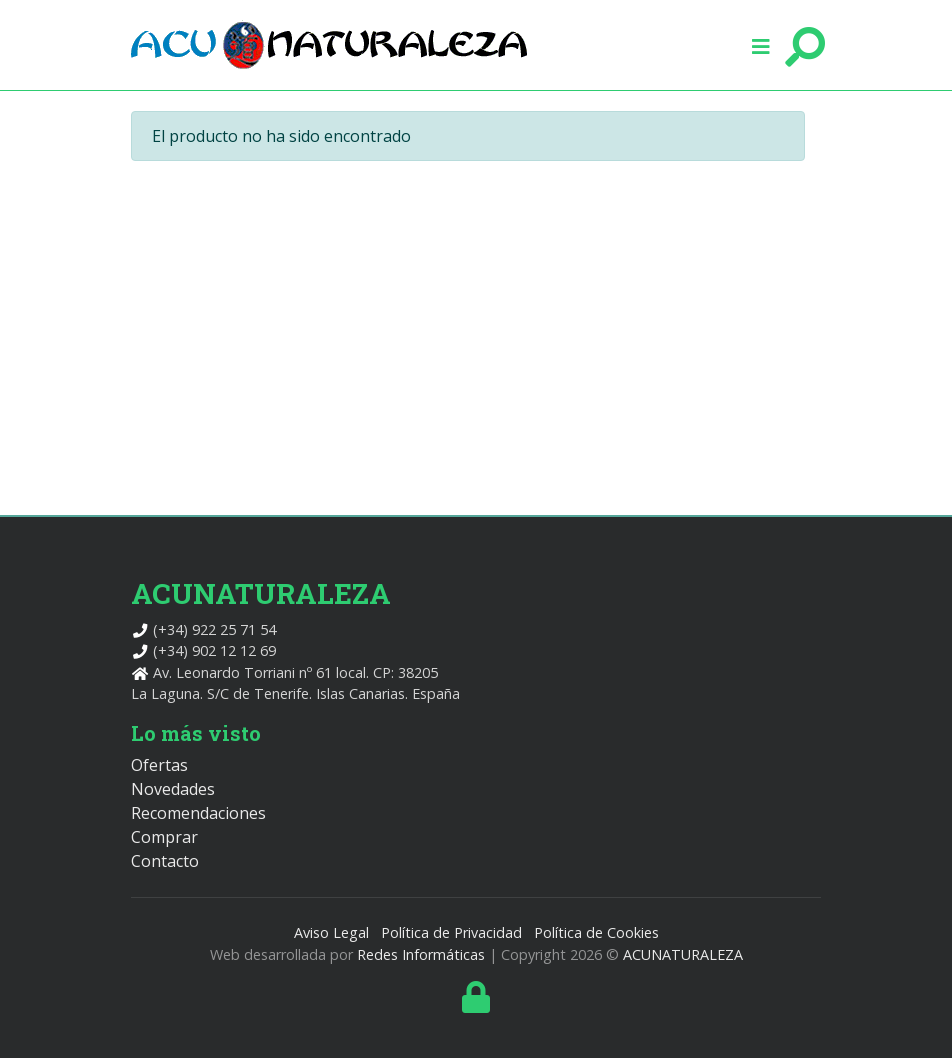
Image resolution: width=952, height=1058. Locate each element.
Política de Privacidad (451, 932)
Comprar (164, 837)
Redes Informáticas (421, 954)
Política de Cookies (596, 932)
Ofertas (159, 765)
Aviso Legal (331, 932)
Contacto (165, 861)
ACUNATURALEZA (683, 954)
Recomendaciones (198, 813)
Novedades (173, 789)
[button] (761, 45)
